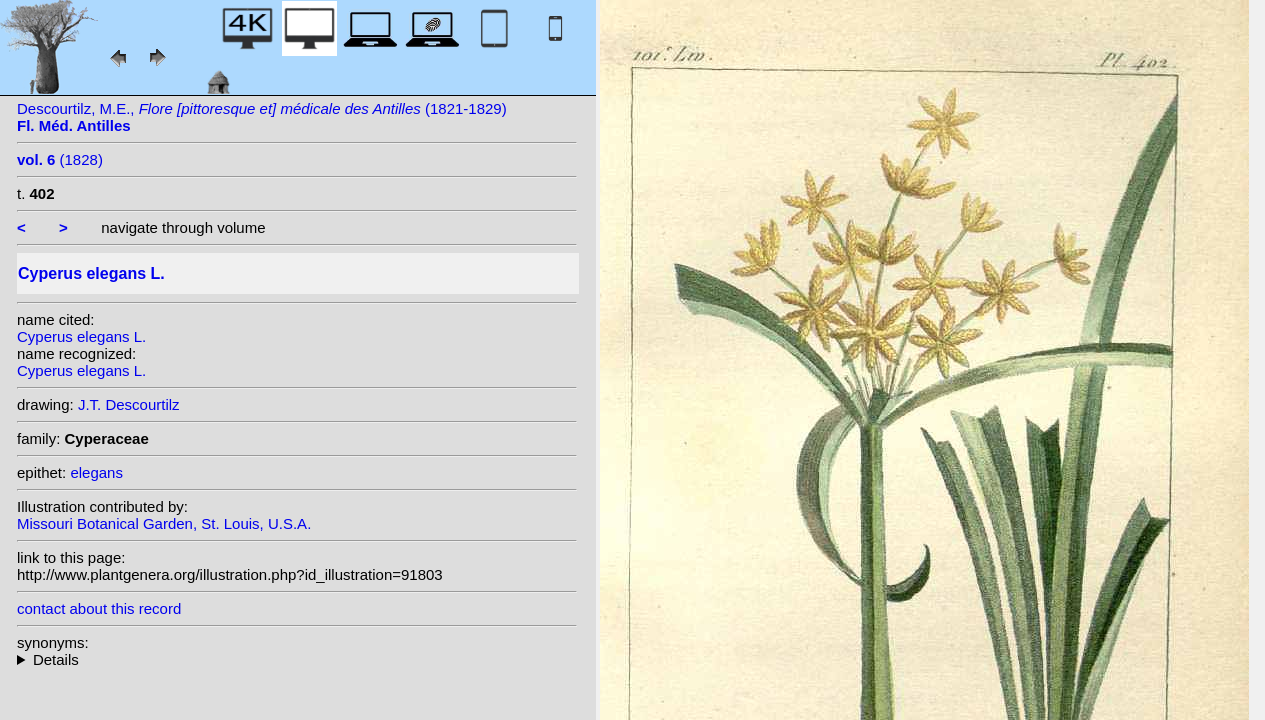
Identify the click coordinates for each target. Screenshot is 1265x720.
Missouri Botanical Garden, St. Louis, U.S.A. (164, 523)
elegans (96, 472)
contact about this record (99, 608)
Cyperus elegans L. (81, 336)
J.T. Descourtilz (129, 404)
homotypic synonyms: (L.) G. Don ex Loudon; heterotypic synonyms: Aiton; (297, 659)
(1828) (60, 159)
